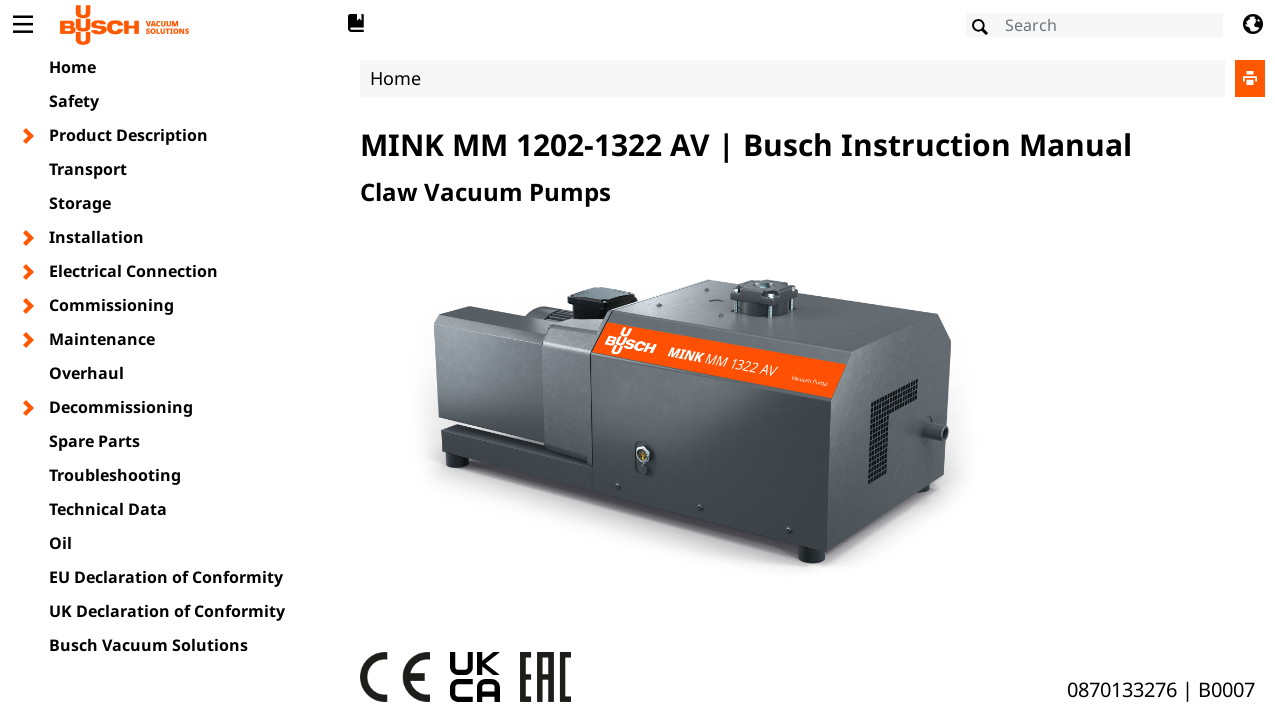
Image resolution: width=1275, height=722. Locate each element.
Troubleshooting (115, 475)
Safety (74, 101)
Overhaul (86, 373)
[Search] (1094, 25)
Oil (60, 543)
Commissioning (111, 305)
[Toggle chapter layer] (29, 136)
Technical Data (108, 509)
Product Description (128, 135)
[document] (812, 383)
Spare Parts (94, 441)
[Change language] (1252, 25)
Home (72, 67)
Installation (96, 237)
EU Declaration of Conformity (166, 577)
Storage (80, 203)
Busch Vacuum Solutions (148, 645)
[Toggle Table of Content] (22, 25)
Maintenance (102, 339)
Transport (88, 169)
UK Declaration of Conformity (167, 611)
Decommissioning (121, 407)
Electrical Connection (133, 271)
